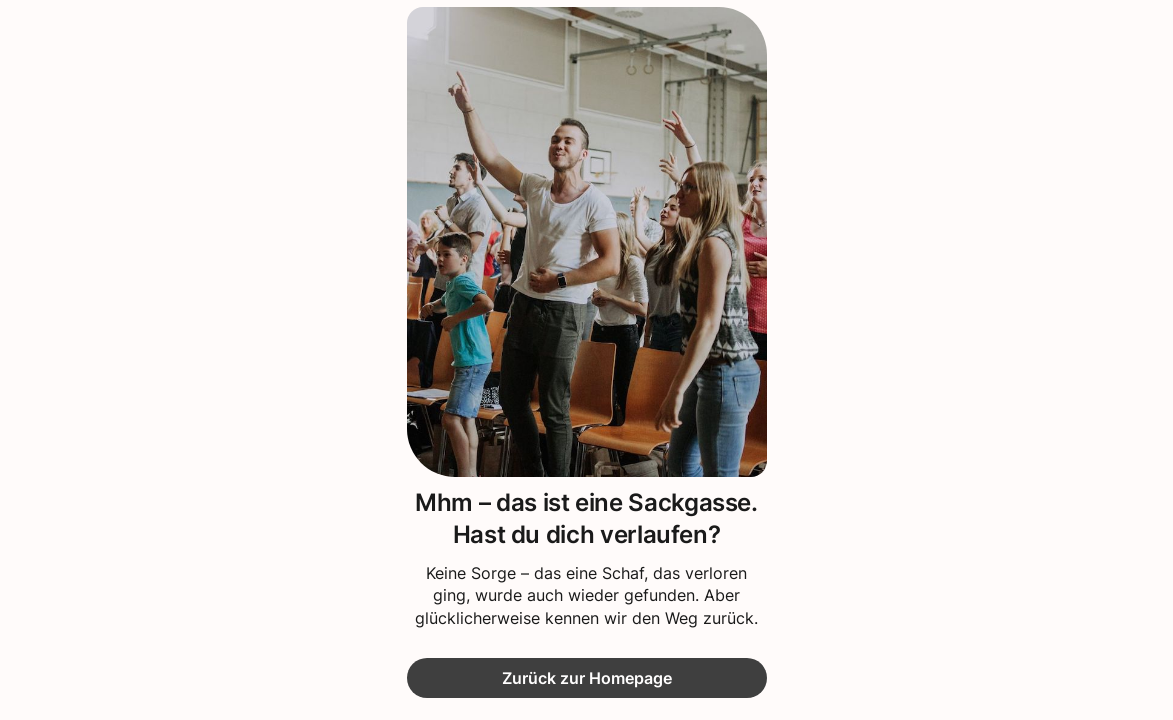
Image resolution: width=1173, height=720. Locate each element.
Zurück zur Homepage (587, 678)
